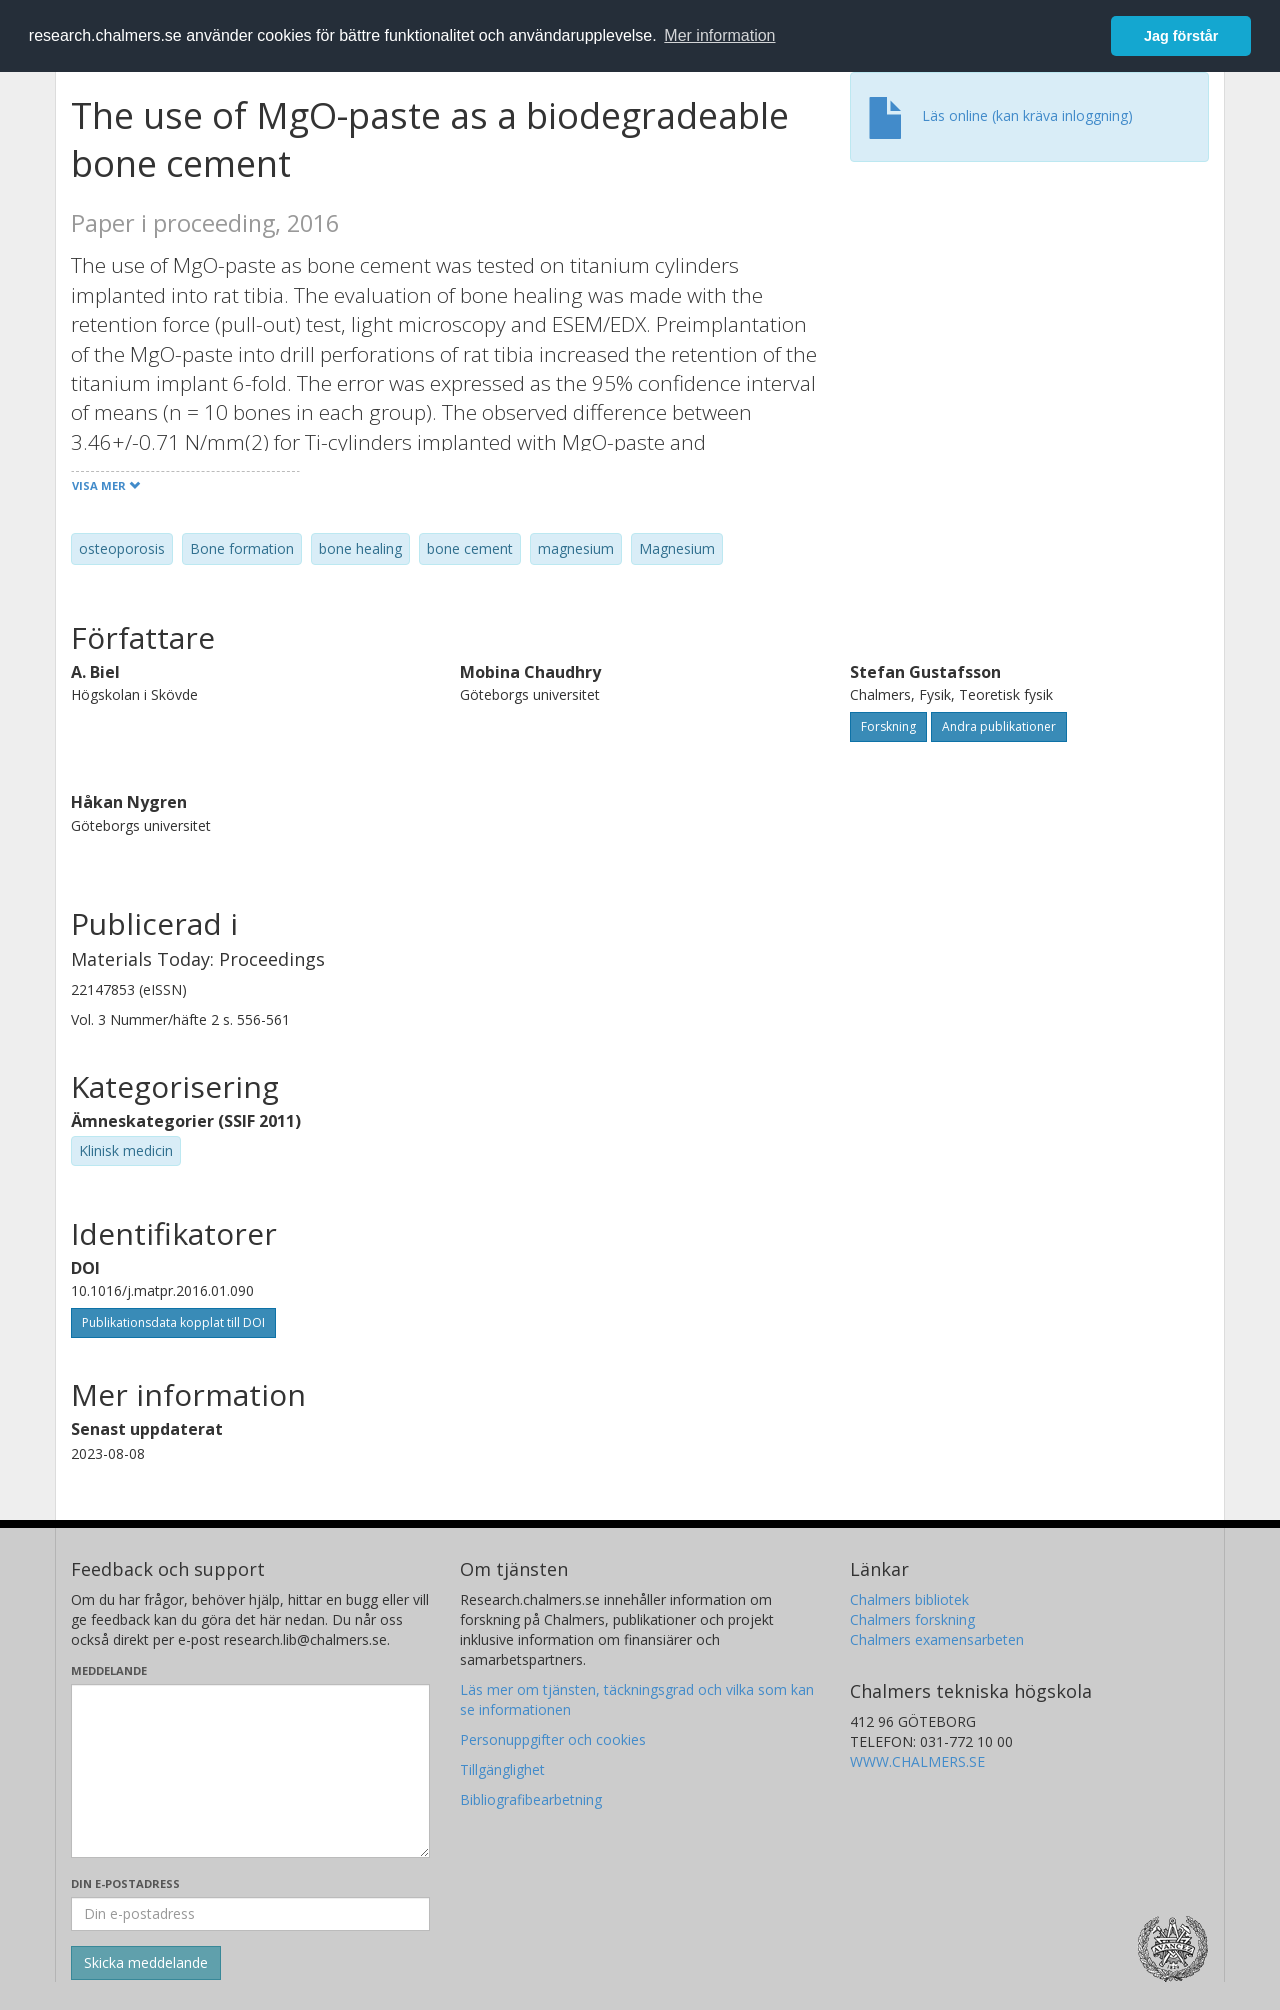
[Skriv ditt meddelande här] (250, 1771)
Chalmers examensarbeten (937, 1639)
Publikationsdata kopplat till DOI (173, 1322)
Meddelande (109, 1670)
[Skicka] (146, 1963)
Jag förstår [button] (1181, 36)
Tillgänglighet (502, 1769)
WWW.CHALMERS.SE (917, 1761)
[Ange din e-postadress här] (250, 1914)
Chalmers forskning (912, 1619)
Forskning (888, 726)
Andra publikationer (999, 726)
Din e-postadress (125, 1883)
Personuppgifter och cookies (553, 1739)
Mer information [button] (719, 35)
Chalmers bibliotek (909, 1599)
